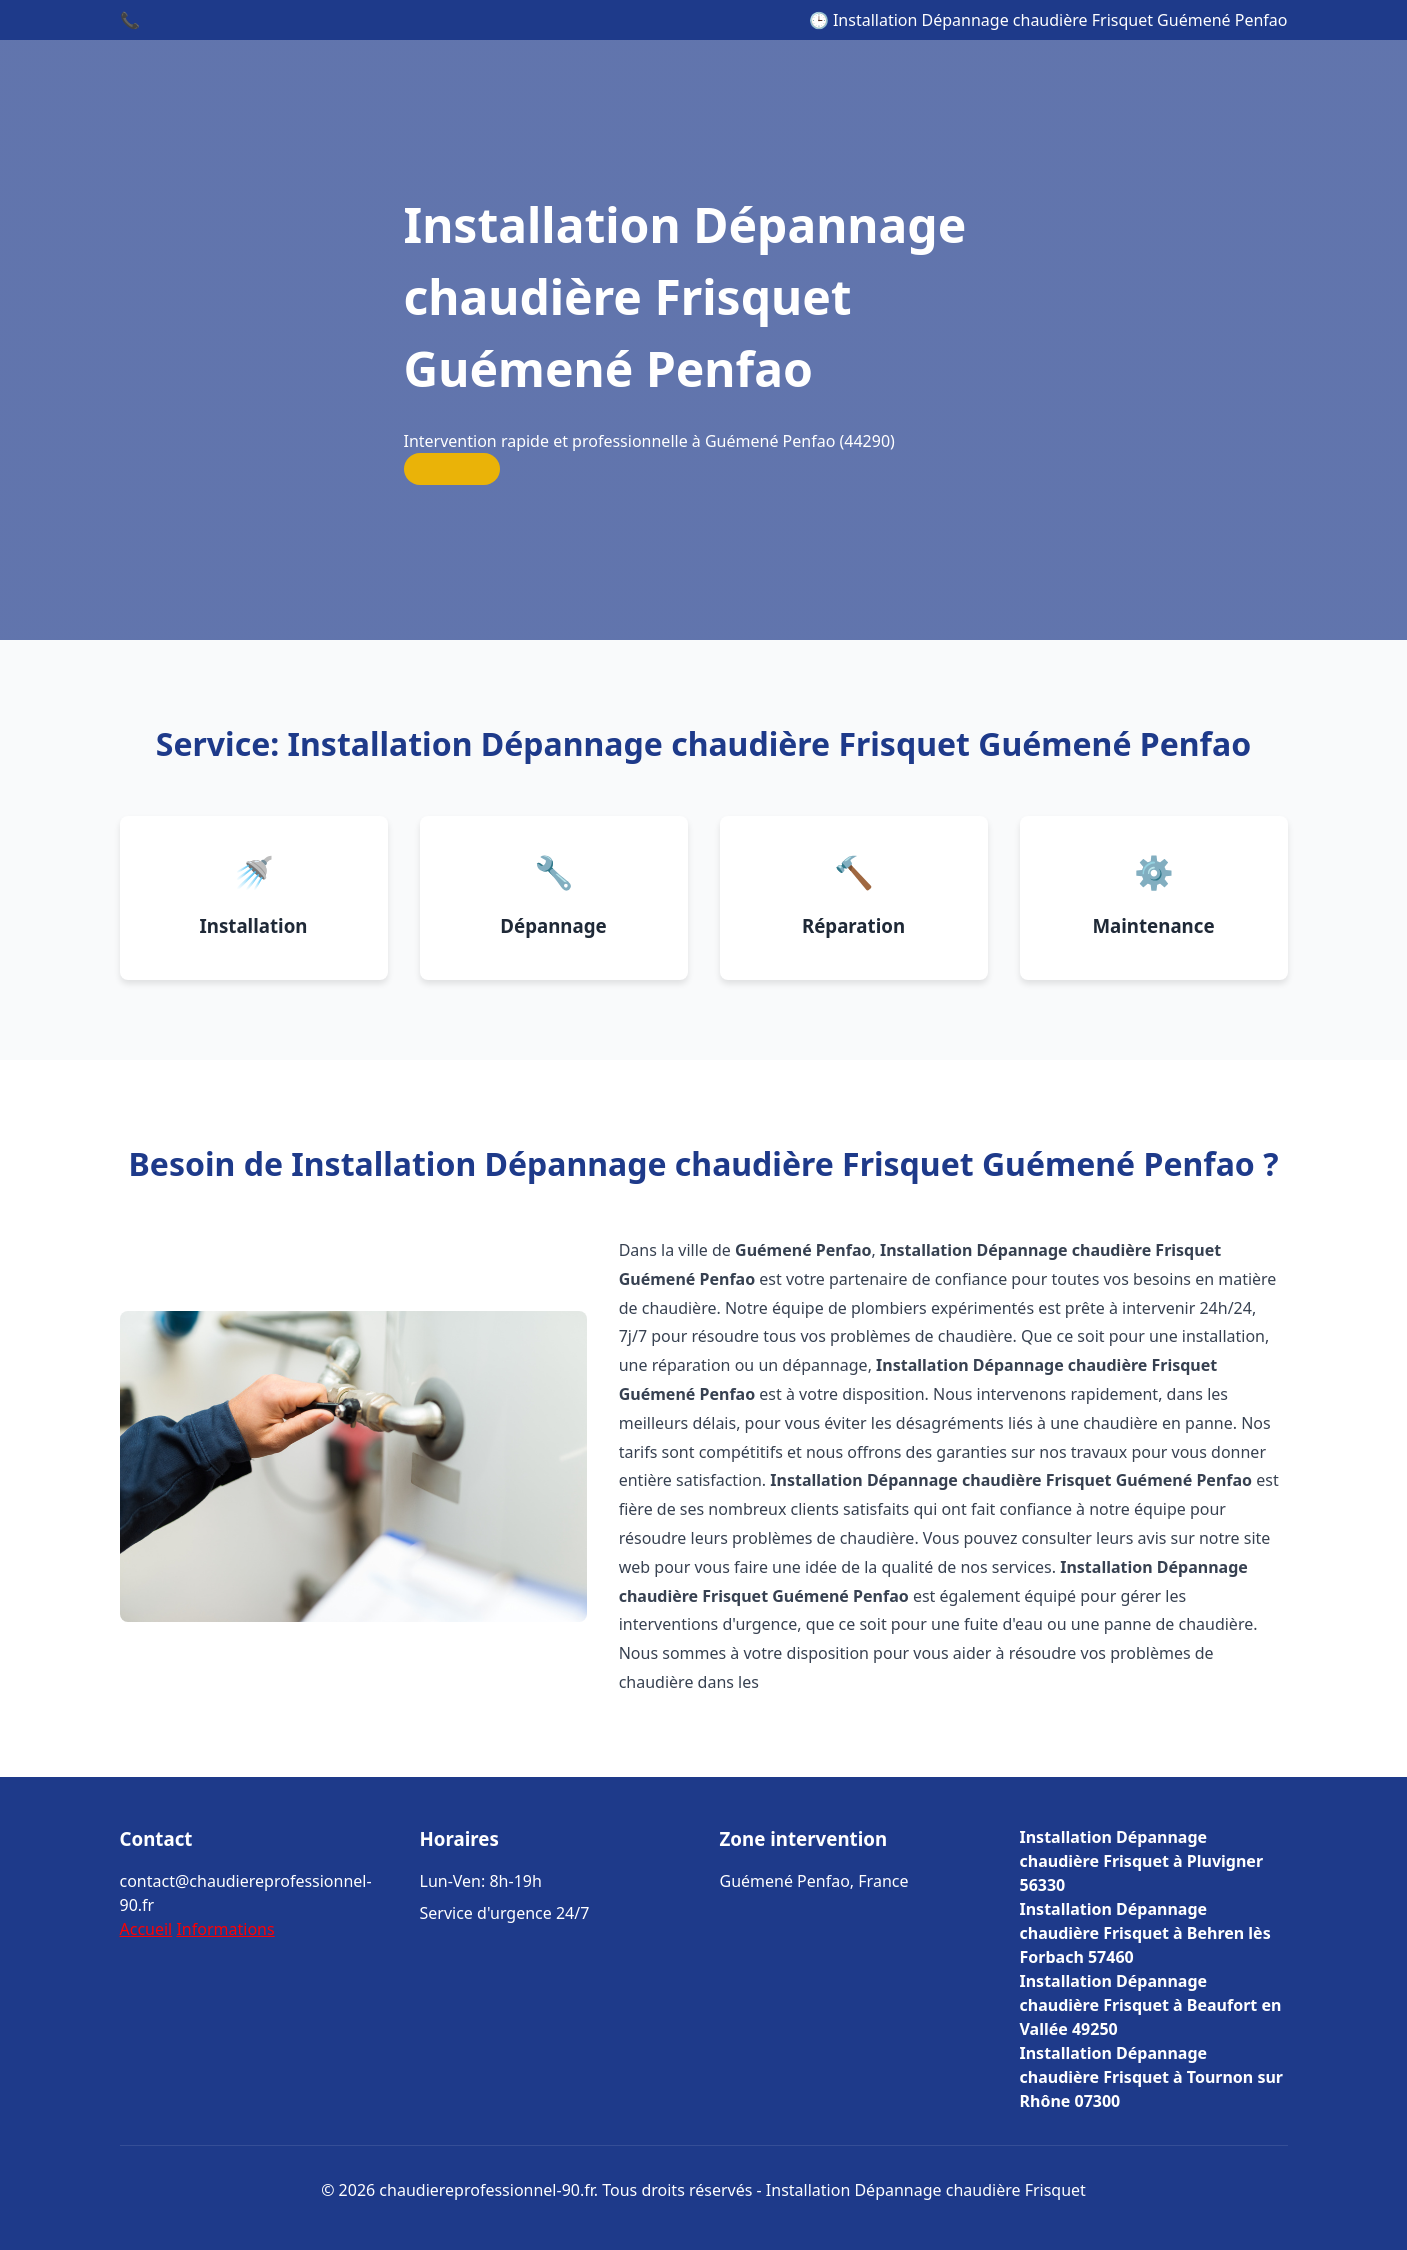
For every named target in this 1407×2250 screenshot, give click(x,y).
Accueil (146, 1929)
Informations (225, 1929)
